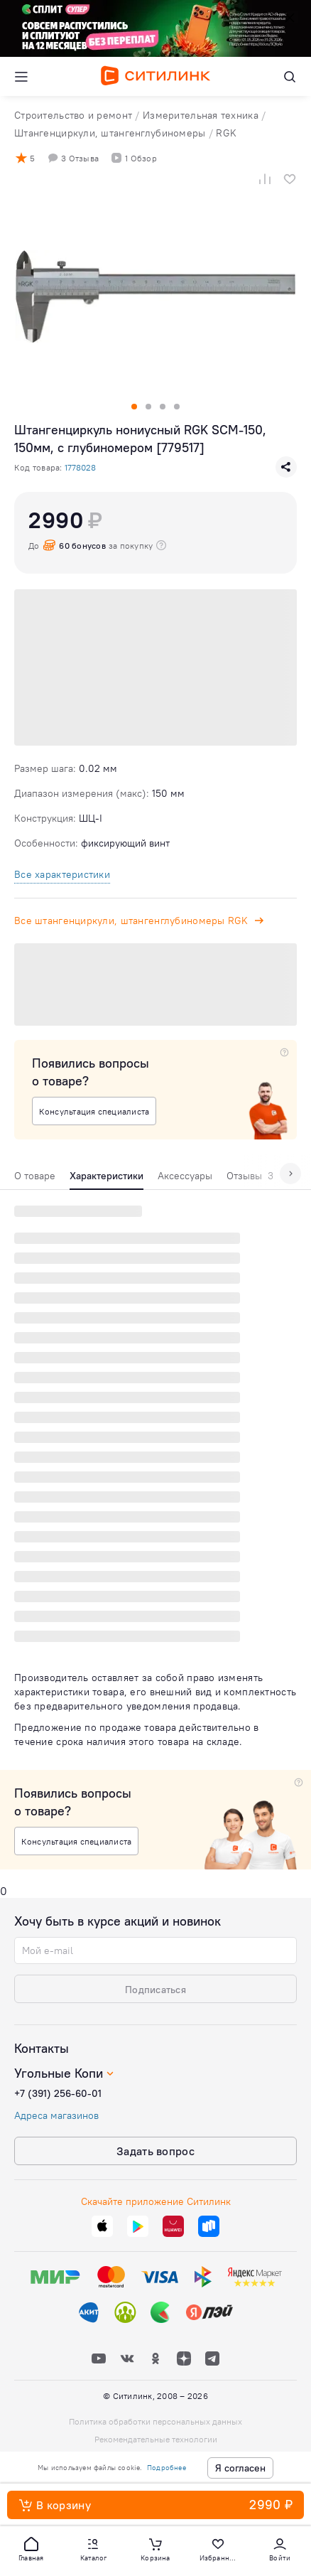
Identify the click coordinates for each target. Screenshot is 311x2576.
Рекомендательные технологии (155, 2439)
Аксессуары (185, 1175)
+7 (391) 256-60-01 (58, 2093)
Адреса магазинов (56, 2115)
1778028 (80, 467)
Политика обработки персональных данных (155, 2421)
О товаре (34, 1175)
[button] (31, 2548)
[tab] (34, 1179)
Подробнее (166, 2467)
